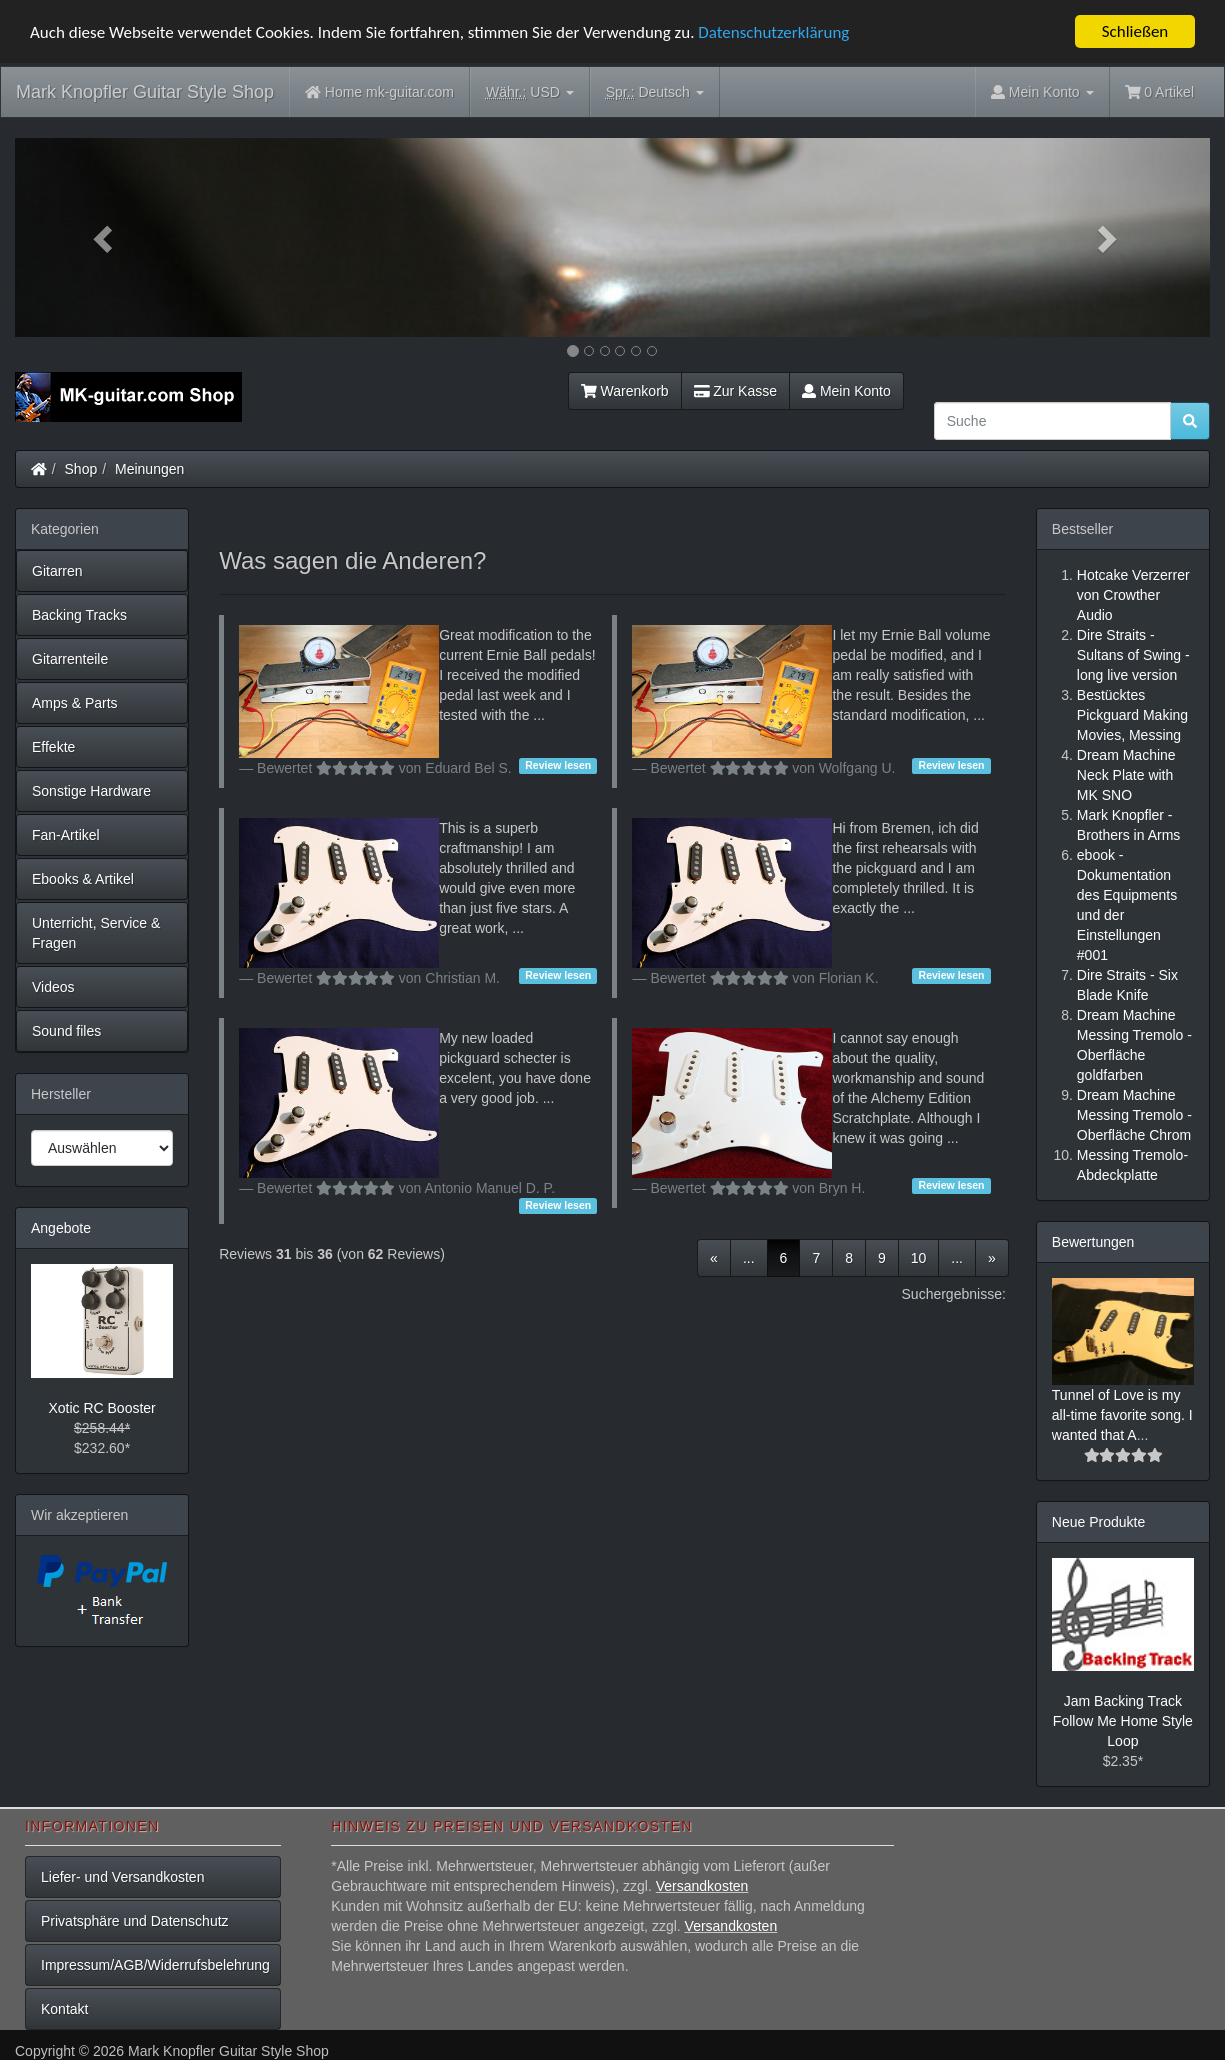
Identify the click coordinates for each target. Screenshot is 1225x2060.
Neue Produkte (1098, 1522)
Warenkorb (625, 391)
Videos (53, 987)
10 (919, 1258)
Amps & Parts (75, 703)
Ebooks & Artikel (83, 879)
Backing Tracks (79, 615)
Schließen (1135, 31)
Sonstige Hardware (91, 791)
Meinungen (149, 469)
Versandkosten (702, 1886)
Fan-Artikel (66, 835)
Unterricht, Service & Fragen (96, 933)
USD (530, 92)
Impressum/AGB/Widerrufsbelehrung (155, 1965)
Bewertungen (1093, 1242)
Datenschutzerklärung (773, 31)
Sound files (66, 1031)
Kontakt (64, 2009)
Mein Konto (846, 391)
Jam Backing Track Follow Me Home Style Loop (1123, 1721)
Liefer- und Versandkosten (122, 1877)
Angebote (61, 1228)
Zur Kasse (735, 391)
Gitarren (57, 571)
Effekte (53, 747)
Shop (81, 469)
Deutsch (655, 92)
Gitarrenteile (70, 659)
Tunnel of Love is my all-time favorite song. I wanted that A (1122, 1415)
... (749, 1258)
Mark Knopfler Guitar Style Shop (145, 92)
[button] (104, 237)
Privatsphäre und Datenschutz (135, 1921)
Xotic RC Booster (101, 1408)
